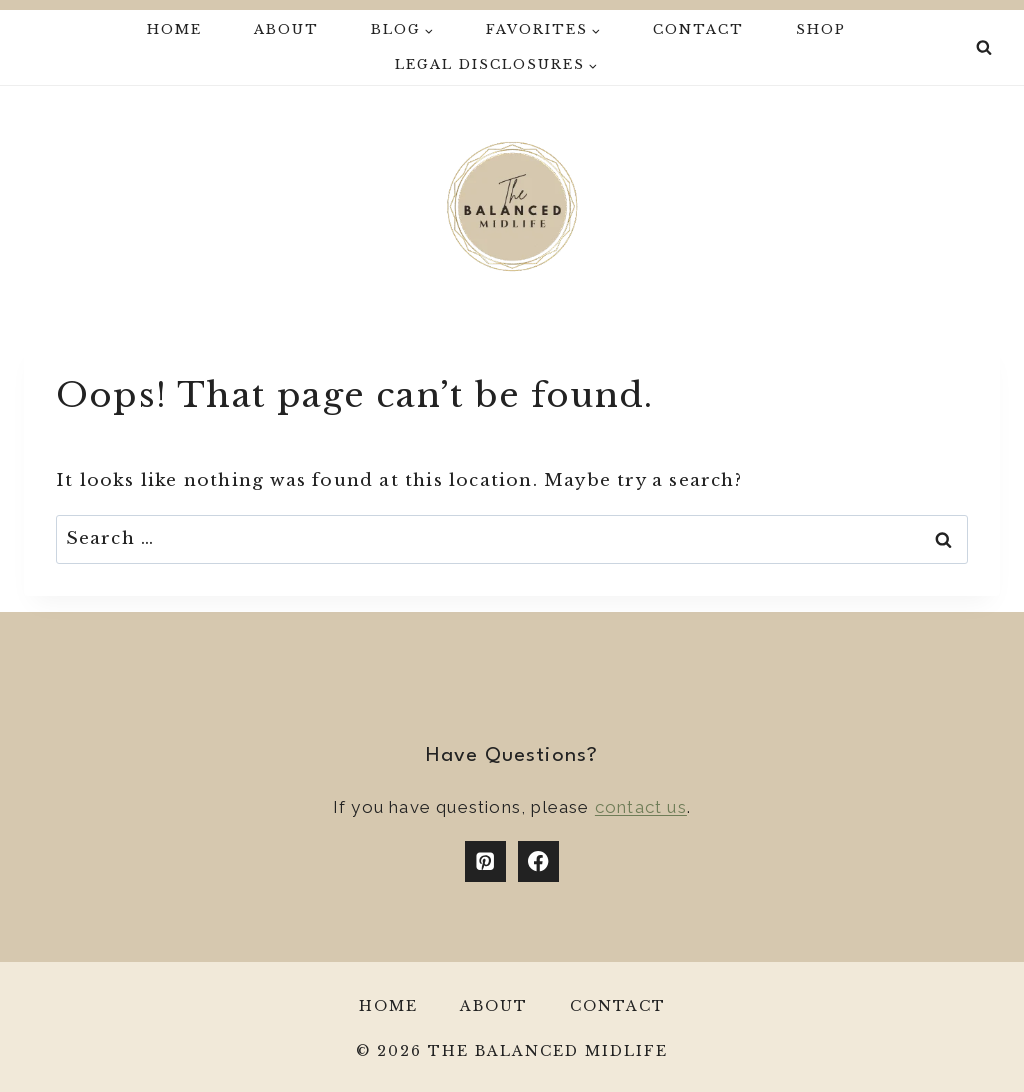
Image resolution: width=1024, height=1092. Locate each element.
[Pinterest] (485, 861)
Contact (698, 29)
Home (174, 29)
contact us (641, 807)
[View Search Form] (984, 48)
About (286, 29)
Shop (821, 29)
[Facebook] (538, 861)
